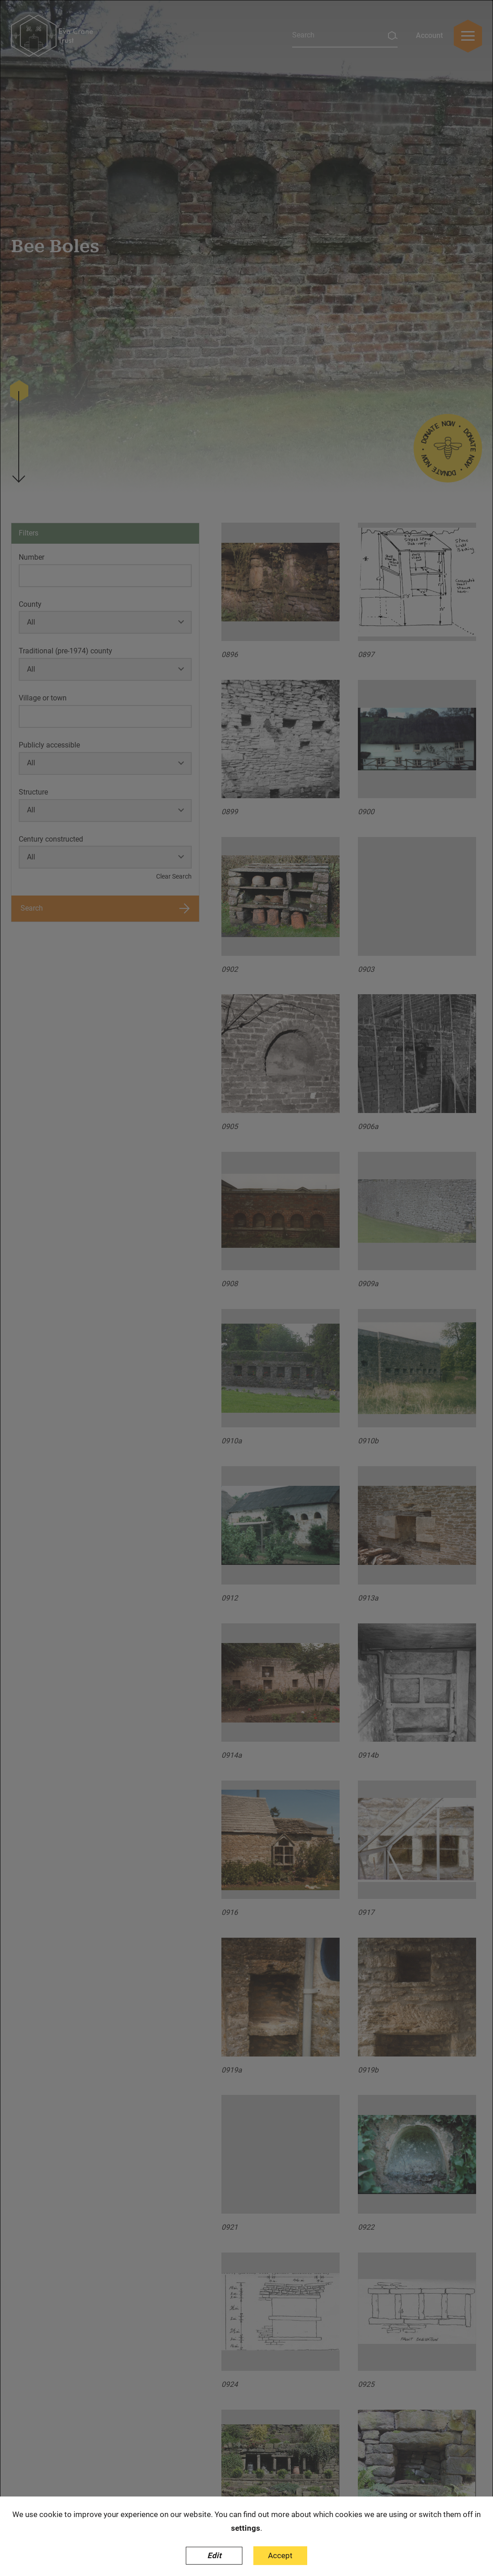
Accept (280, 2555)
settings (245, 2528)
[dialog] (246, 1288)
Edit (214, 2555)
